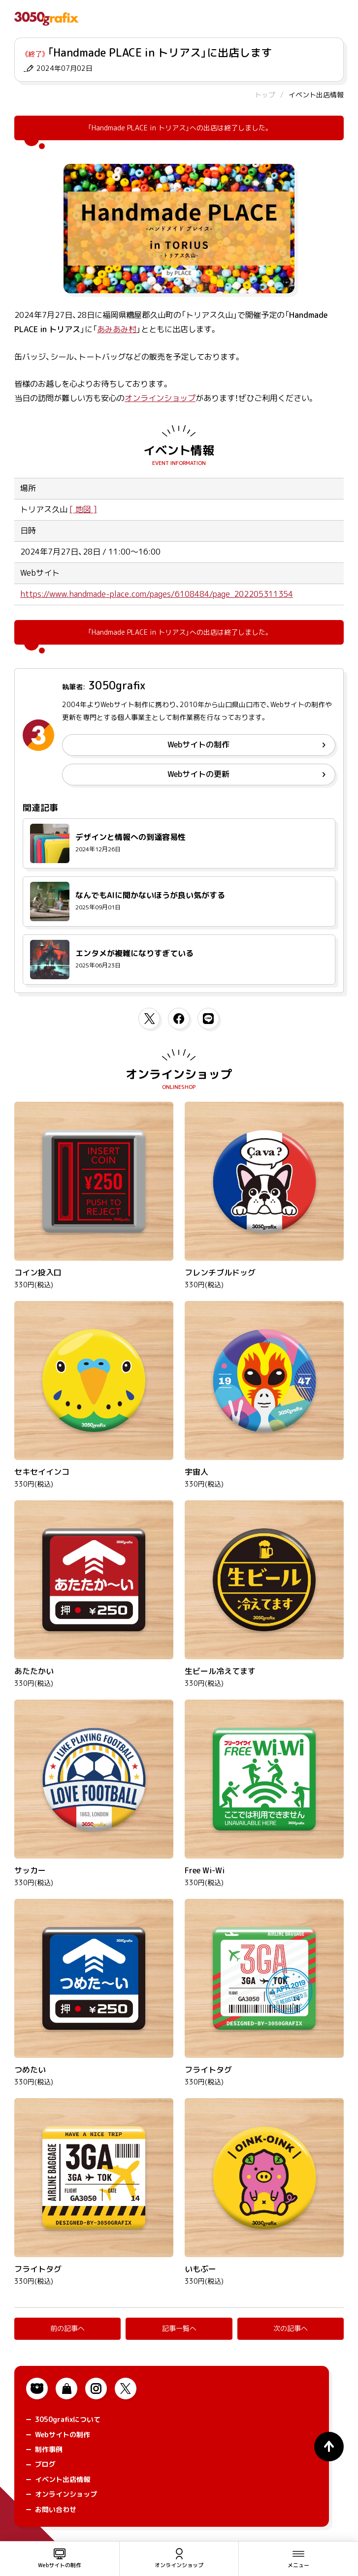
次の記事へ (290, 2328)
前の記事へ (67, 2328)
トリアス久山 (43, 509)
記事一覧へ (179, 2328)
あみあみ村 (116, 329)
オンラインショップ (160, 398)
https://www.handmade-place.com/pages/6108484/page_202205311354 (156, 594)
